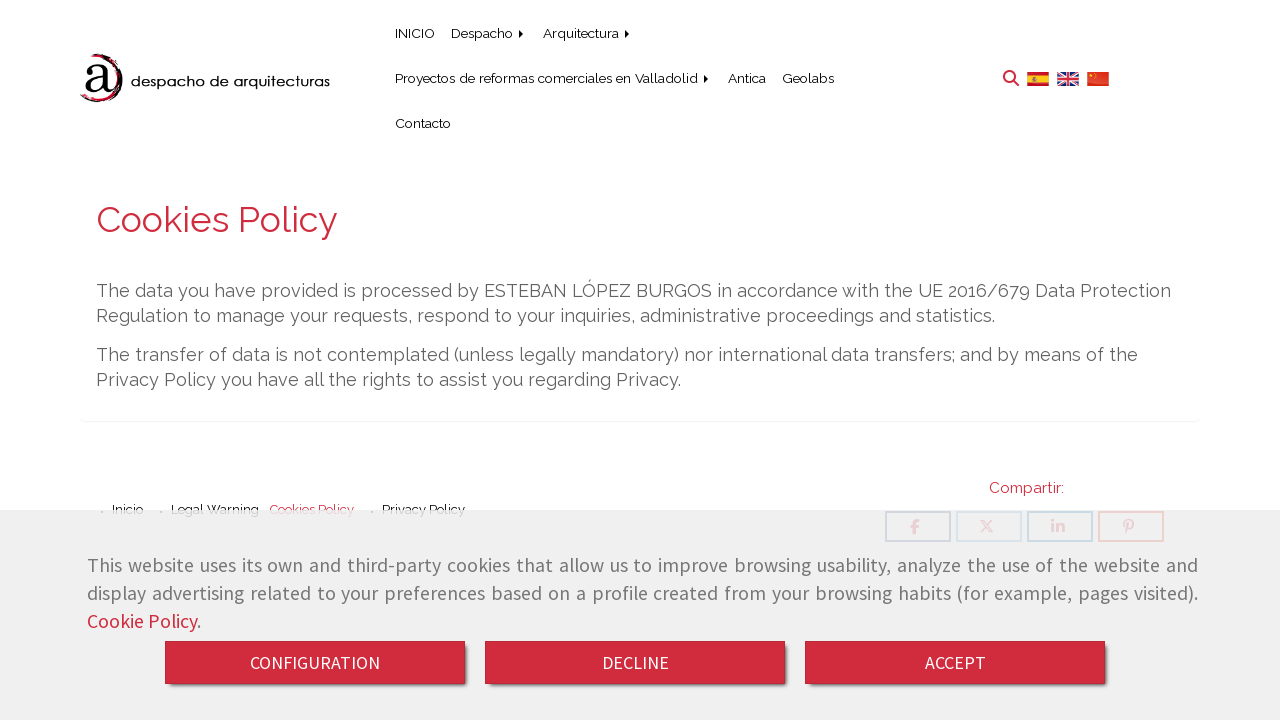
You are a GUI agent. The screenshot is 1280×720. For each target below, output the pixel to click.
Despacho (489, 33)
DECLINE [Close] (635, 662)
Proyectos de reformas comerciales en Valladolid (553, 78)
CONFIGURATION (315, 662)
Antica (747, 78)
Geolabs (808, 78)
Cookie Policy (142, 621)
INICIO (415, 33)
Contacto (423, 123)
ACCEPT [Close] (955, 662)
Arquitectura (588, 33)
